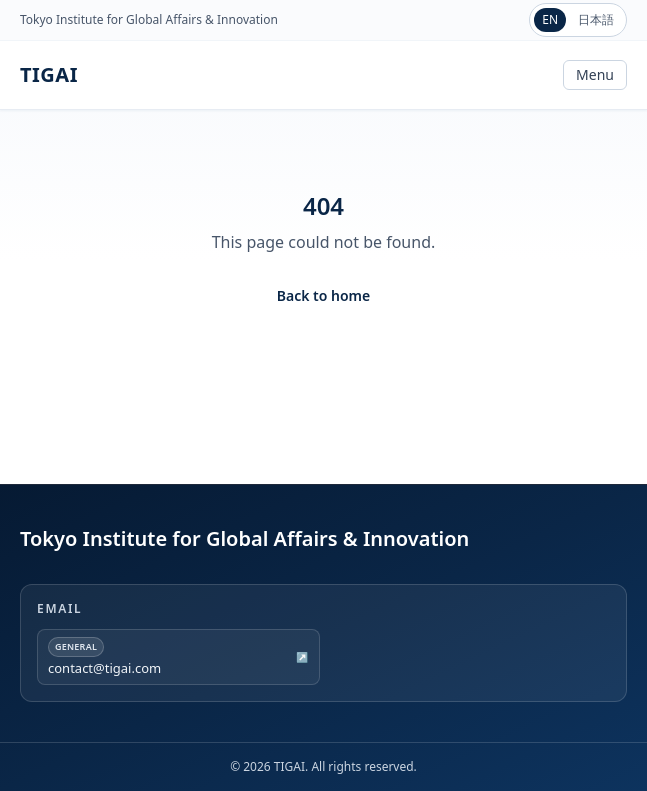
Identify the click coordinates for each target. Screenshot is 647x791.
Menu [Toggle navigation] (595, 74)
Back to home (323, 295)
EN (550, 19)
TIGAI (49, 74)
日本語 (596, 19)
